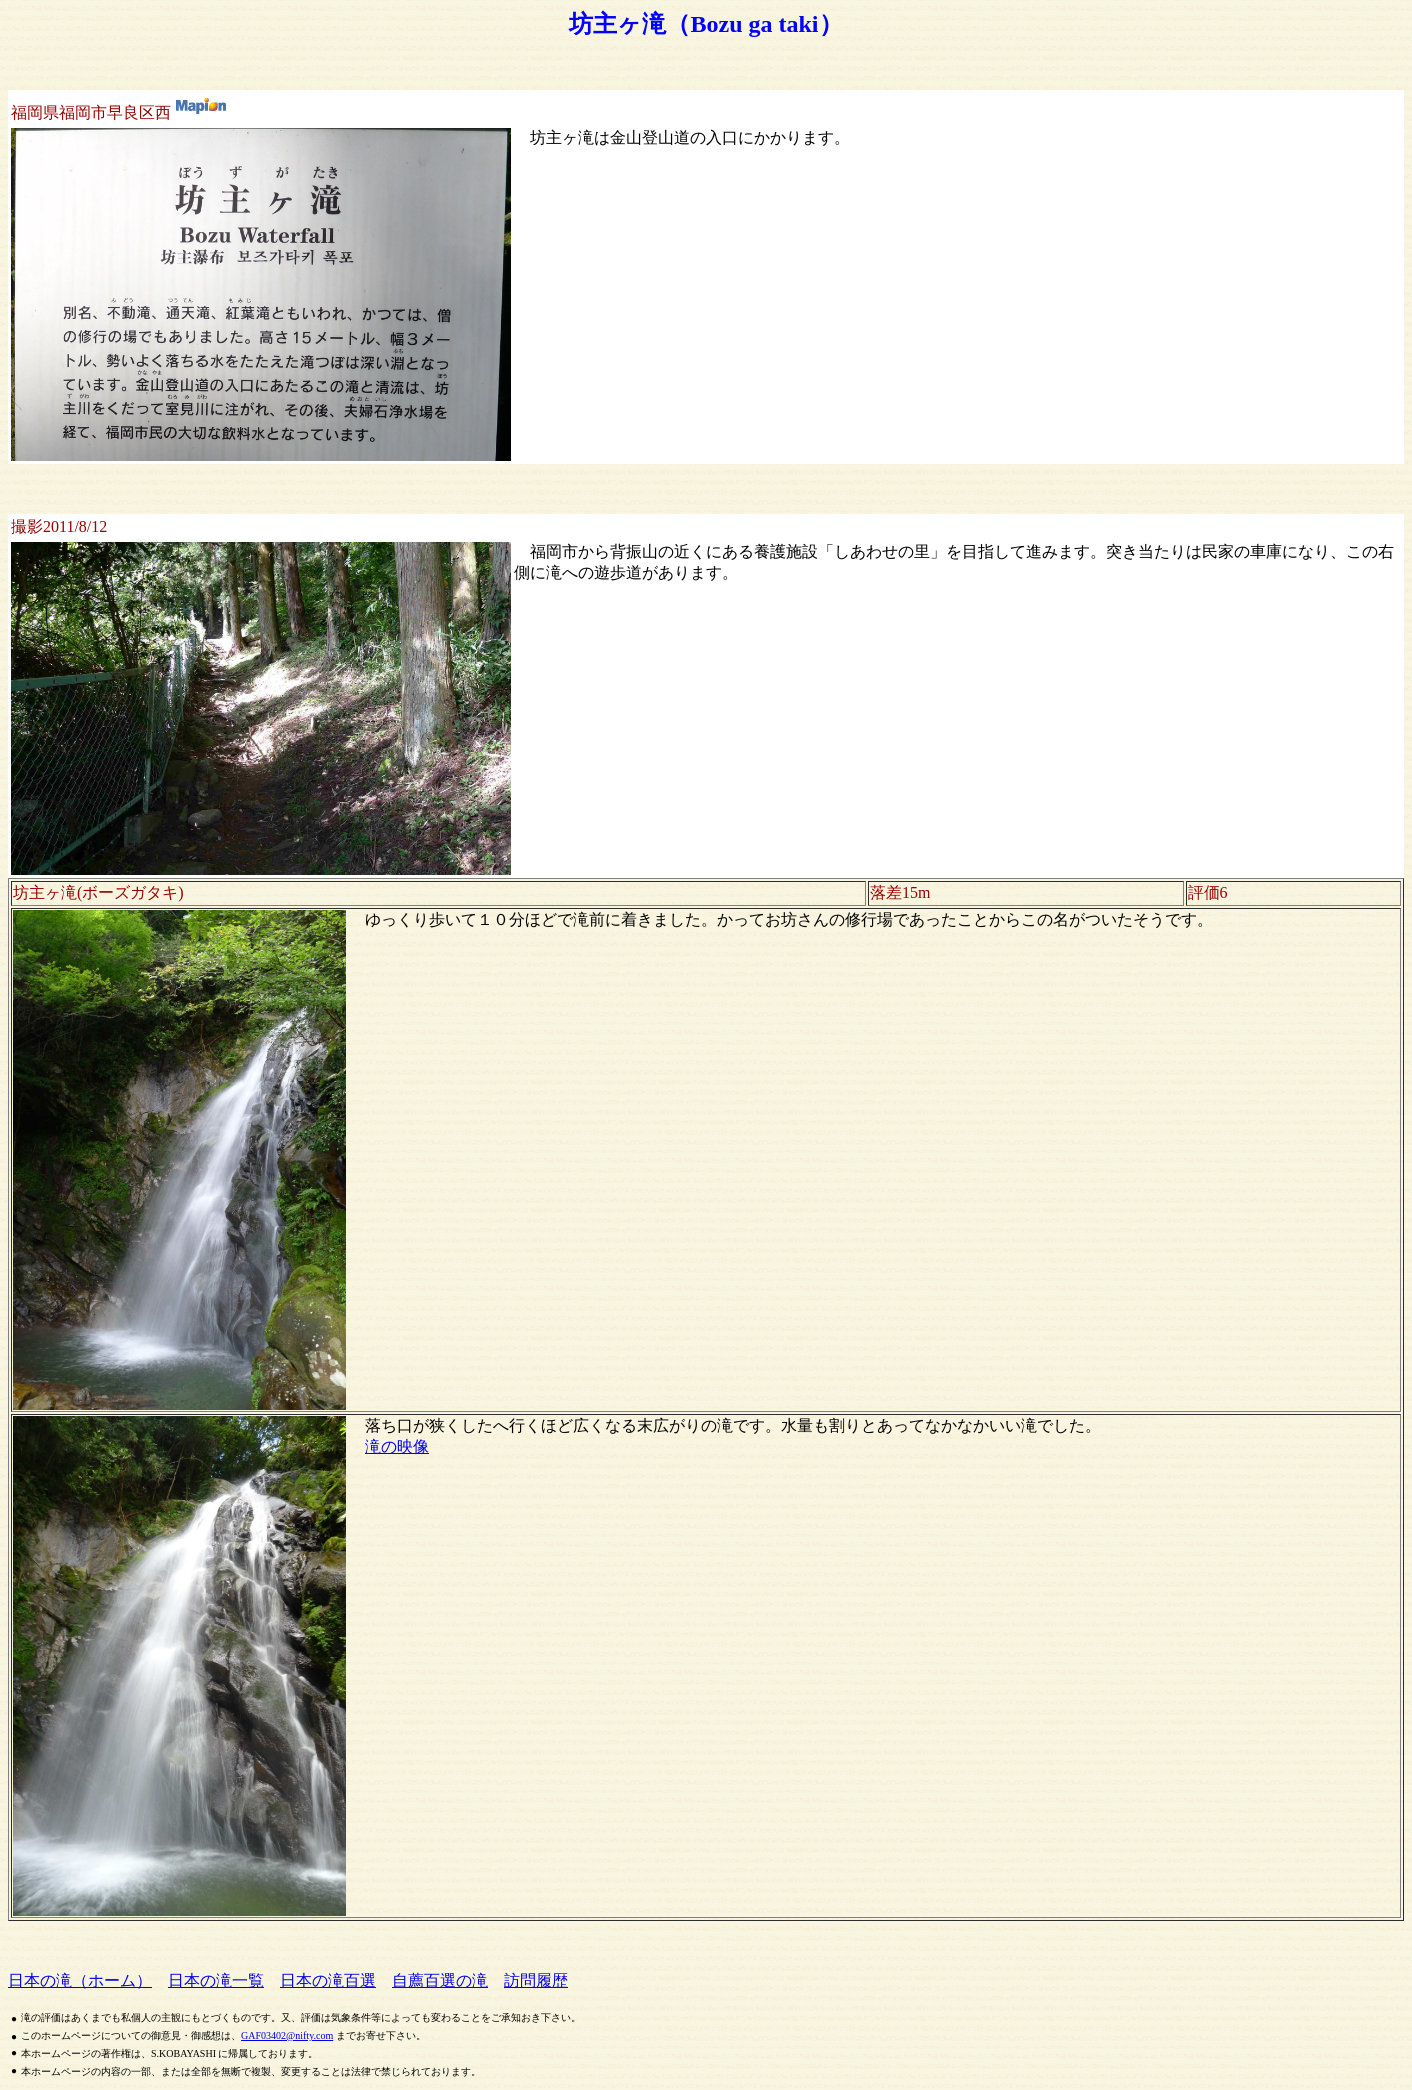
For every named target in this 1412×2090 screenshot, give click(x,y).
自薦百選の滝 (440, 1980)
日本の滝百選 (328, 1980)
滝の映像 (397, 1446)
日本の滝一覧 (216, 1980)
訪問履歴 (536, 1980)
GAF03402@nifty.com (287, 2035)
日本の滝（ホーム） (80, 1980)
